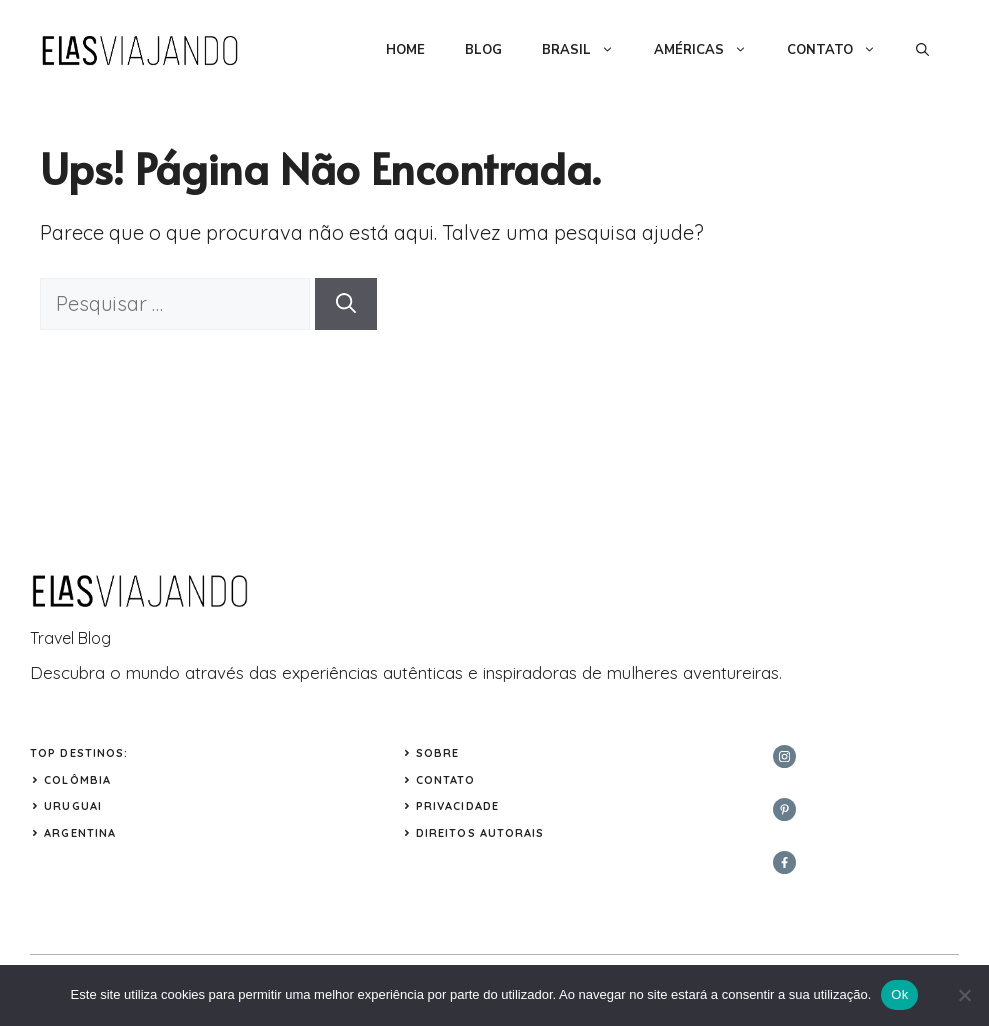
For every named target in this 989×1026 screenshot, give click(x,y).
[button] (922, 50)
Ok (899, 994)
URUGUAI (73, 806)
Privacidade (457, 806)
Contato (446, 780)
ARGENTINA (80, 833)
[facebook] (784, 862)
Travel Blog (70, 638)
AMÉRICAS (710, 50)
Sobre (438, 753)
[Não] (964, 995)
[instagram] (784, 756)
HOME (405, 50)
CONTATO (841, 50)
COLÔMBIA (77, 780)
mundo (153, 672)
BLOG (483, 50)
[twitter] (784, 809)
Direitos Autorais (480, 833)
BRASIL (588, 50)
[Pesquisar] (346, 304)
